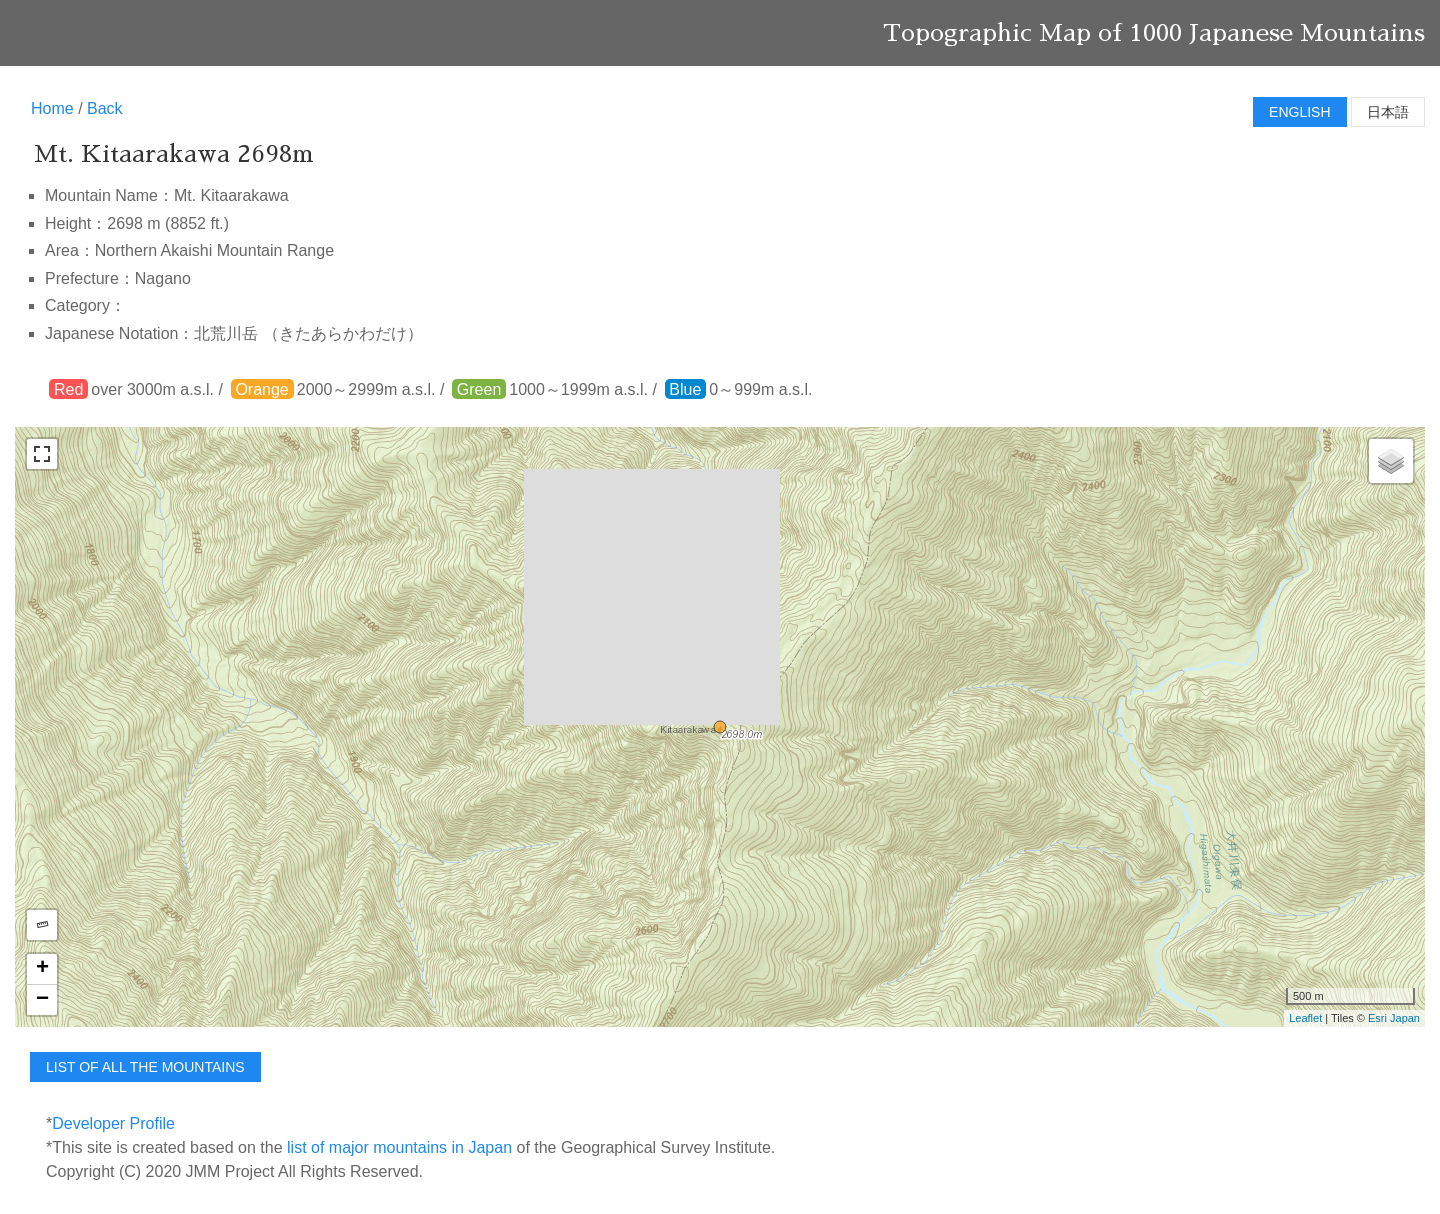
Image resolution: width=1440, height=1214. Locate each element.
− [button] (42, 1000)
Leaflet (1305, 1018)
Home (52, 108)
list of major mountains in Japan (399, 1147)
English (1299, 112)
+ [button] (42, 969)
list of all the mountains (145, 1067)
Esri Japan (1394, 1018)
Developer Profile (113, 1123)
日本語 (1388, 112)
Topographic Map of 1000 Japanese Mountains (1154, 33)
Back (105, 108)
